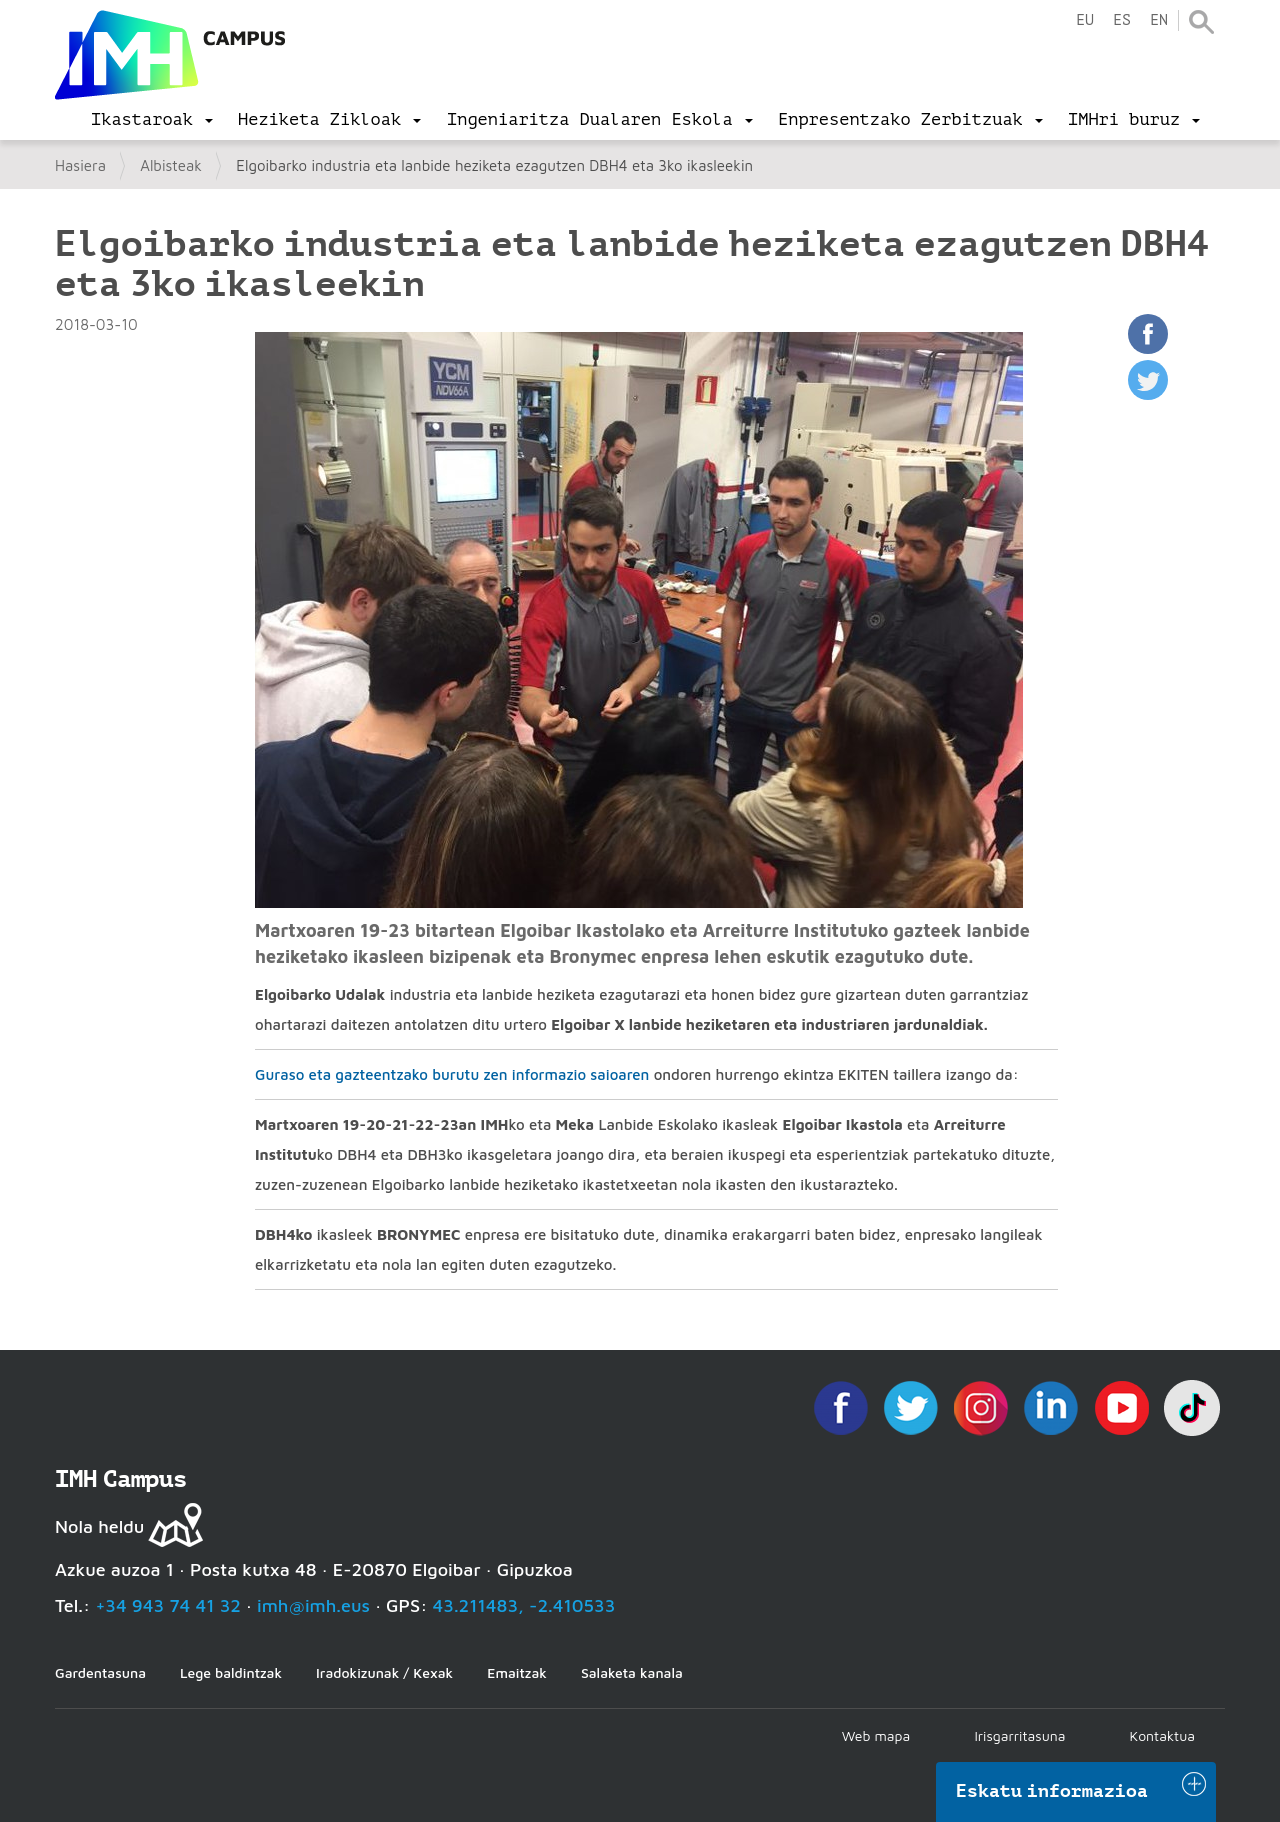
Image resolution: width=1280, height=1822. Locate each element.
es (1122, 20)
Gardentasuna (100, 1672)
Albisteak (171, 165)
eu (1085, 20)
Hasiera (80, 165)
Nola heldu (99, 1526)
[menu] (152, 120)
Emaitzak (517, 1672)
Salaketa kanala (632, 1672)
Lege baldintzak (231, 1672)
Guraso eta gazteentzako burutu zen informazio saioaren (452, 1074)
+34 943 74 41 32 (168, 1605)
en (1159, 20)
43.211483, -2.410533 (524, 1605)
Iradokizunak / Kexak (384, 1672)
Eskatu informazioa (1052, 1791)
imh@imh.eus (313, 1605)
